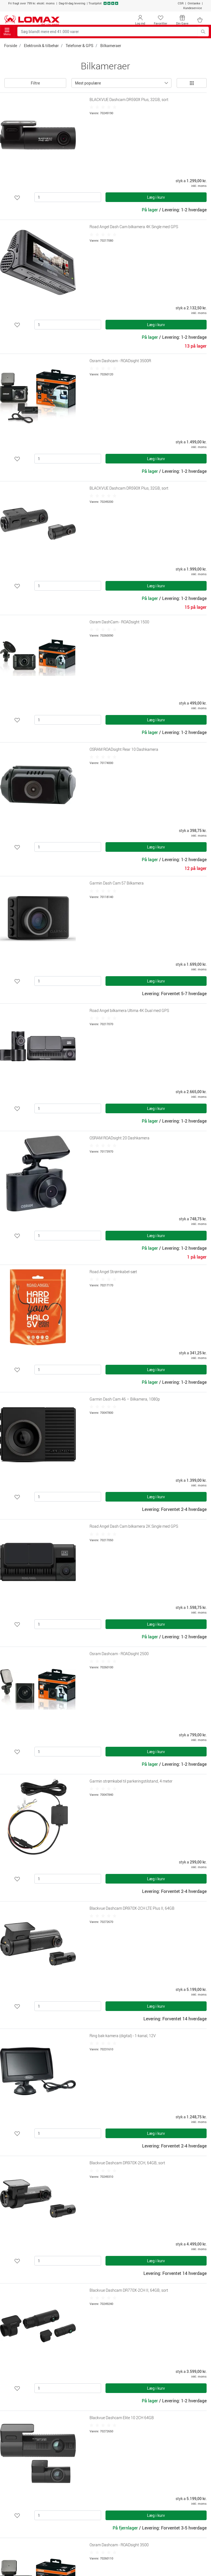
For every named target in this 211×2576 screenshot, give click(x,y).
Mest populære (88, 83)
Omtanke (194, 3)
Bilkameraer (110, 45)
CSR (181, 3)
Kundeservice (192, 8)
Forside (10, 45)
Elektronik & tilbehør (41, 45)
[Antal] (67, 197)
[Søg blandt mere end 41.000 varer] (107, 31)
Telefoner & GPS (79, 45)
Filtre (35, 83)
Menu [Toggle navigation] (7, 31)
